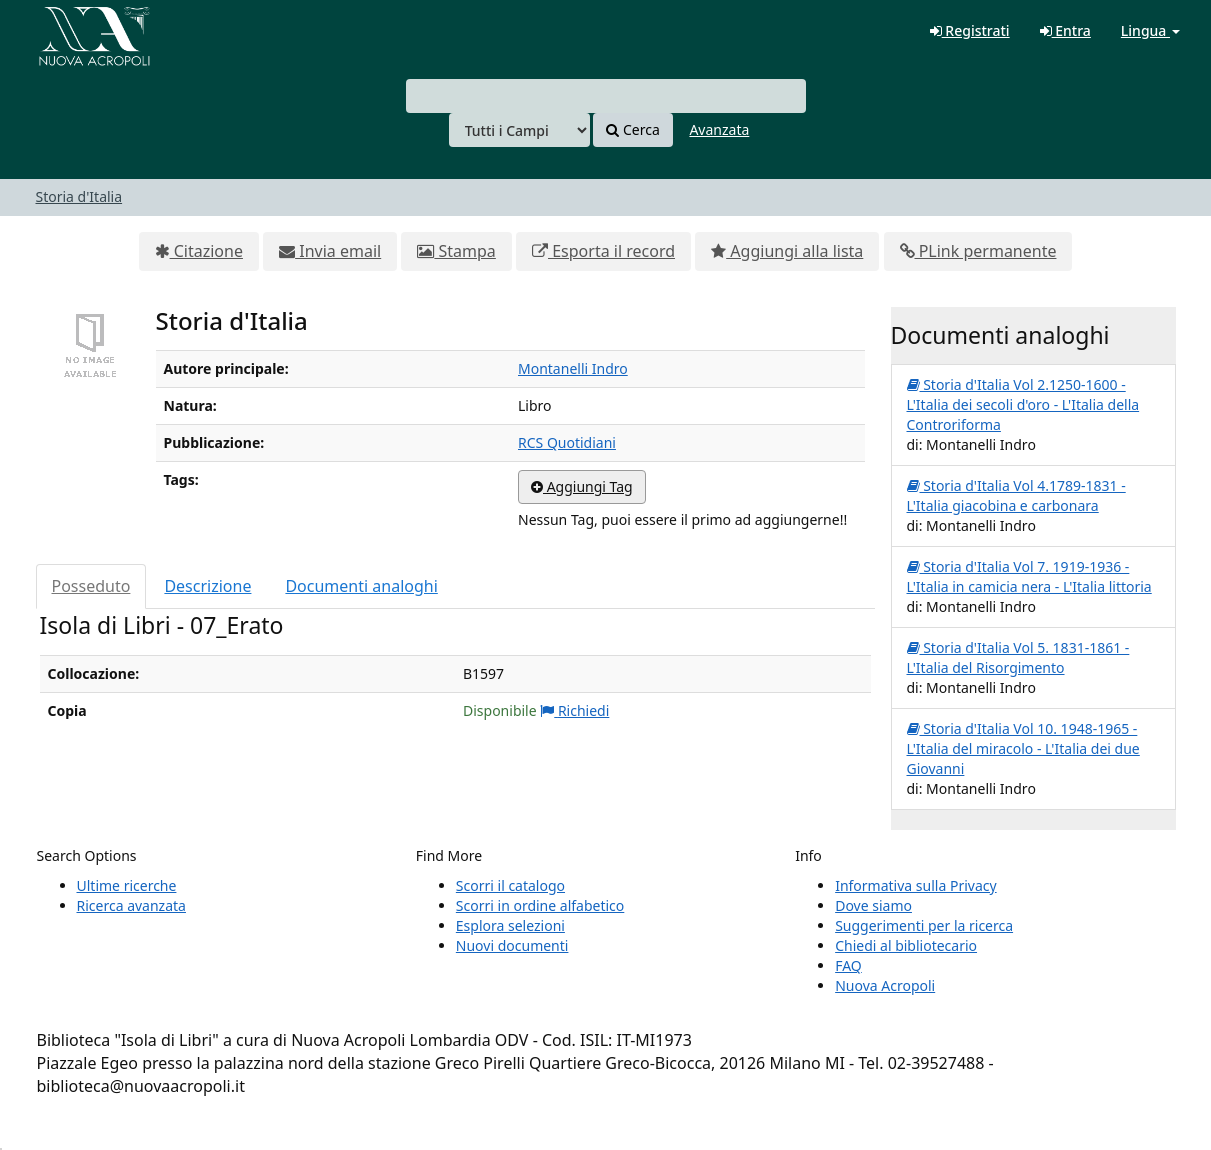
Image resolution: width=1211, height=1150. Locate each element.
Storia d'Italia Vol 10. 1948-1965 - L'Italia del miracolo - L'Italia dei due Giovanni (1023, 748)
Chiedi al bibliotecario (906, 945)
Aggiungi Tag (582, 486)
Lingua (1150, 30)
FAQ (848, 965)
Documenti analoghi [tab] (361, 586)
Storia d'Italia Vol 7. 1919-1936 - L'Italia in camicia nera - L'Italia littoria (1029, 576)
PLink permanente (978, 251)
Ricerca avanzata (131, 905)
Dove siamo (873, 905)
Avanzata (719, 129)
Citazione (199, 251)
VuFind (64, 30)
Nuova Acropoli (885, 985)
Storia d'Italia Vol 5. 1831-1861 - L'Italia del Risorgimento (1018, 657)
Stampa (456, 251)
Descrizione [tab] (207, 586)
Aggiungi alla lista (787, 251)
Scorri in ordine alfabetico (540, 905)
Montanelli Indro (573, 368)
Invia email (330, 251)
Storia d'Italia (79, 196)
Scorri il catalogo (510, 885)
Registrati (970, 30)
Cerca (632, 129)
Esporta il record (603, 251)
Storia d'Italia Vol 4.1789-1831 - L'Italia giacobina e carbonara (1016, 495)
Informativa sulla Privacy (915, 885)
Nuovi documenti (512, 945)
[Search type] (519, 130)
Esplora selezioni (510, 925)
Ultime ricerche (127, 885)
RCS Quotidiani (567, 442)
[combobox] (606, 96)
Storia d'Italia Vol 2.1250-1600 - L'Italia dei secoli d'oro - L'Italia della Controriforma (1023, 404)
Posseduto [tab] (91, 586)
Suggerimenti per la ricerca (924, 925)
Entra (1065, 30)
